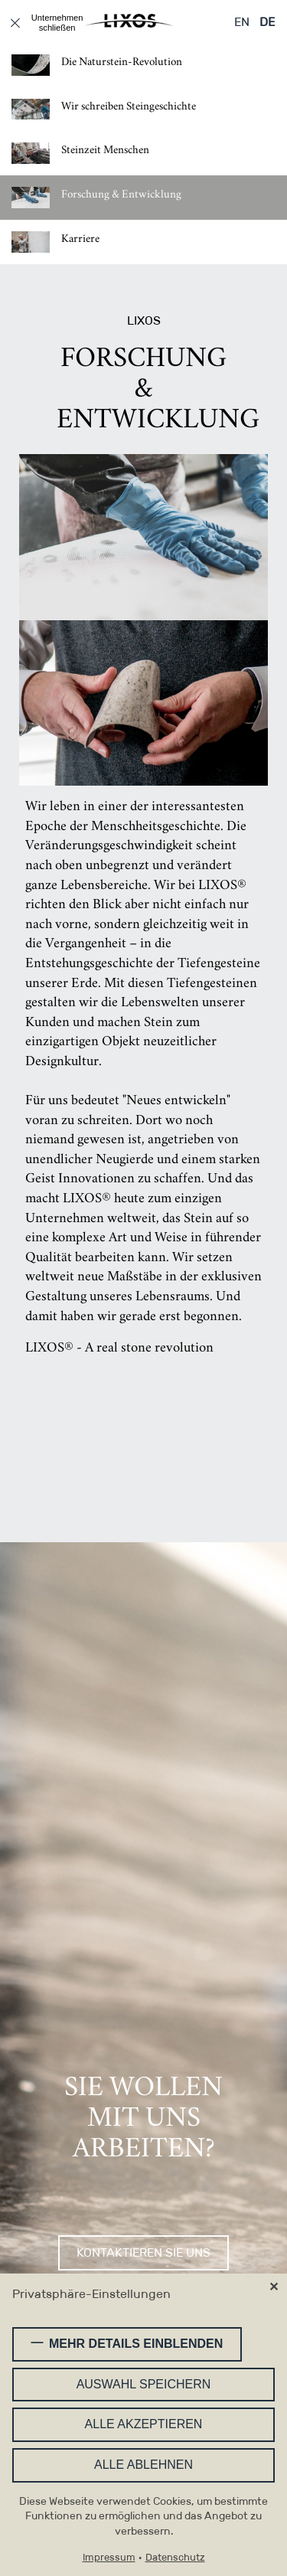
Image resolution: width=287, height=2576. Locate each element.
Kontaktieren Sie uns (143, 2253)
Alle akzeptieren (144, 2424)
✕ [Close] (274, 2287)
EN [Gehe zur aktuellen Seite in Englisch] (241, 22)
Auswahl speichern (144, 2384)
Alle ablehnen (143, 2465)
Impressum (109, 2558)
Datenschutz (175, 2558)
